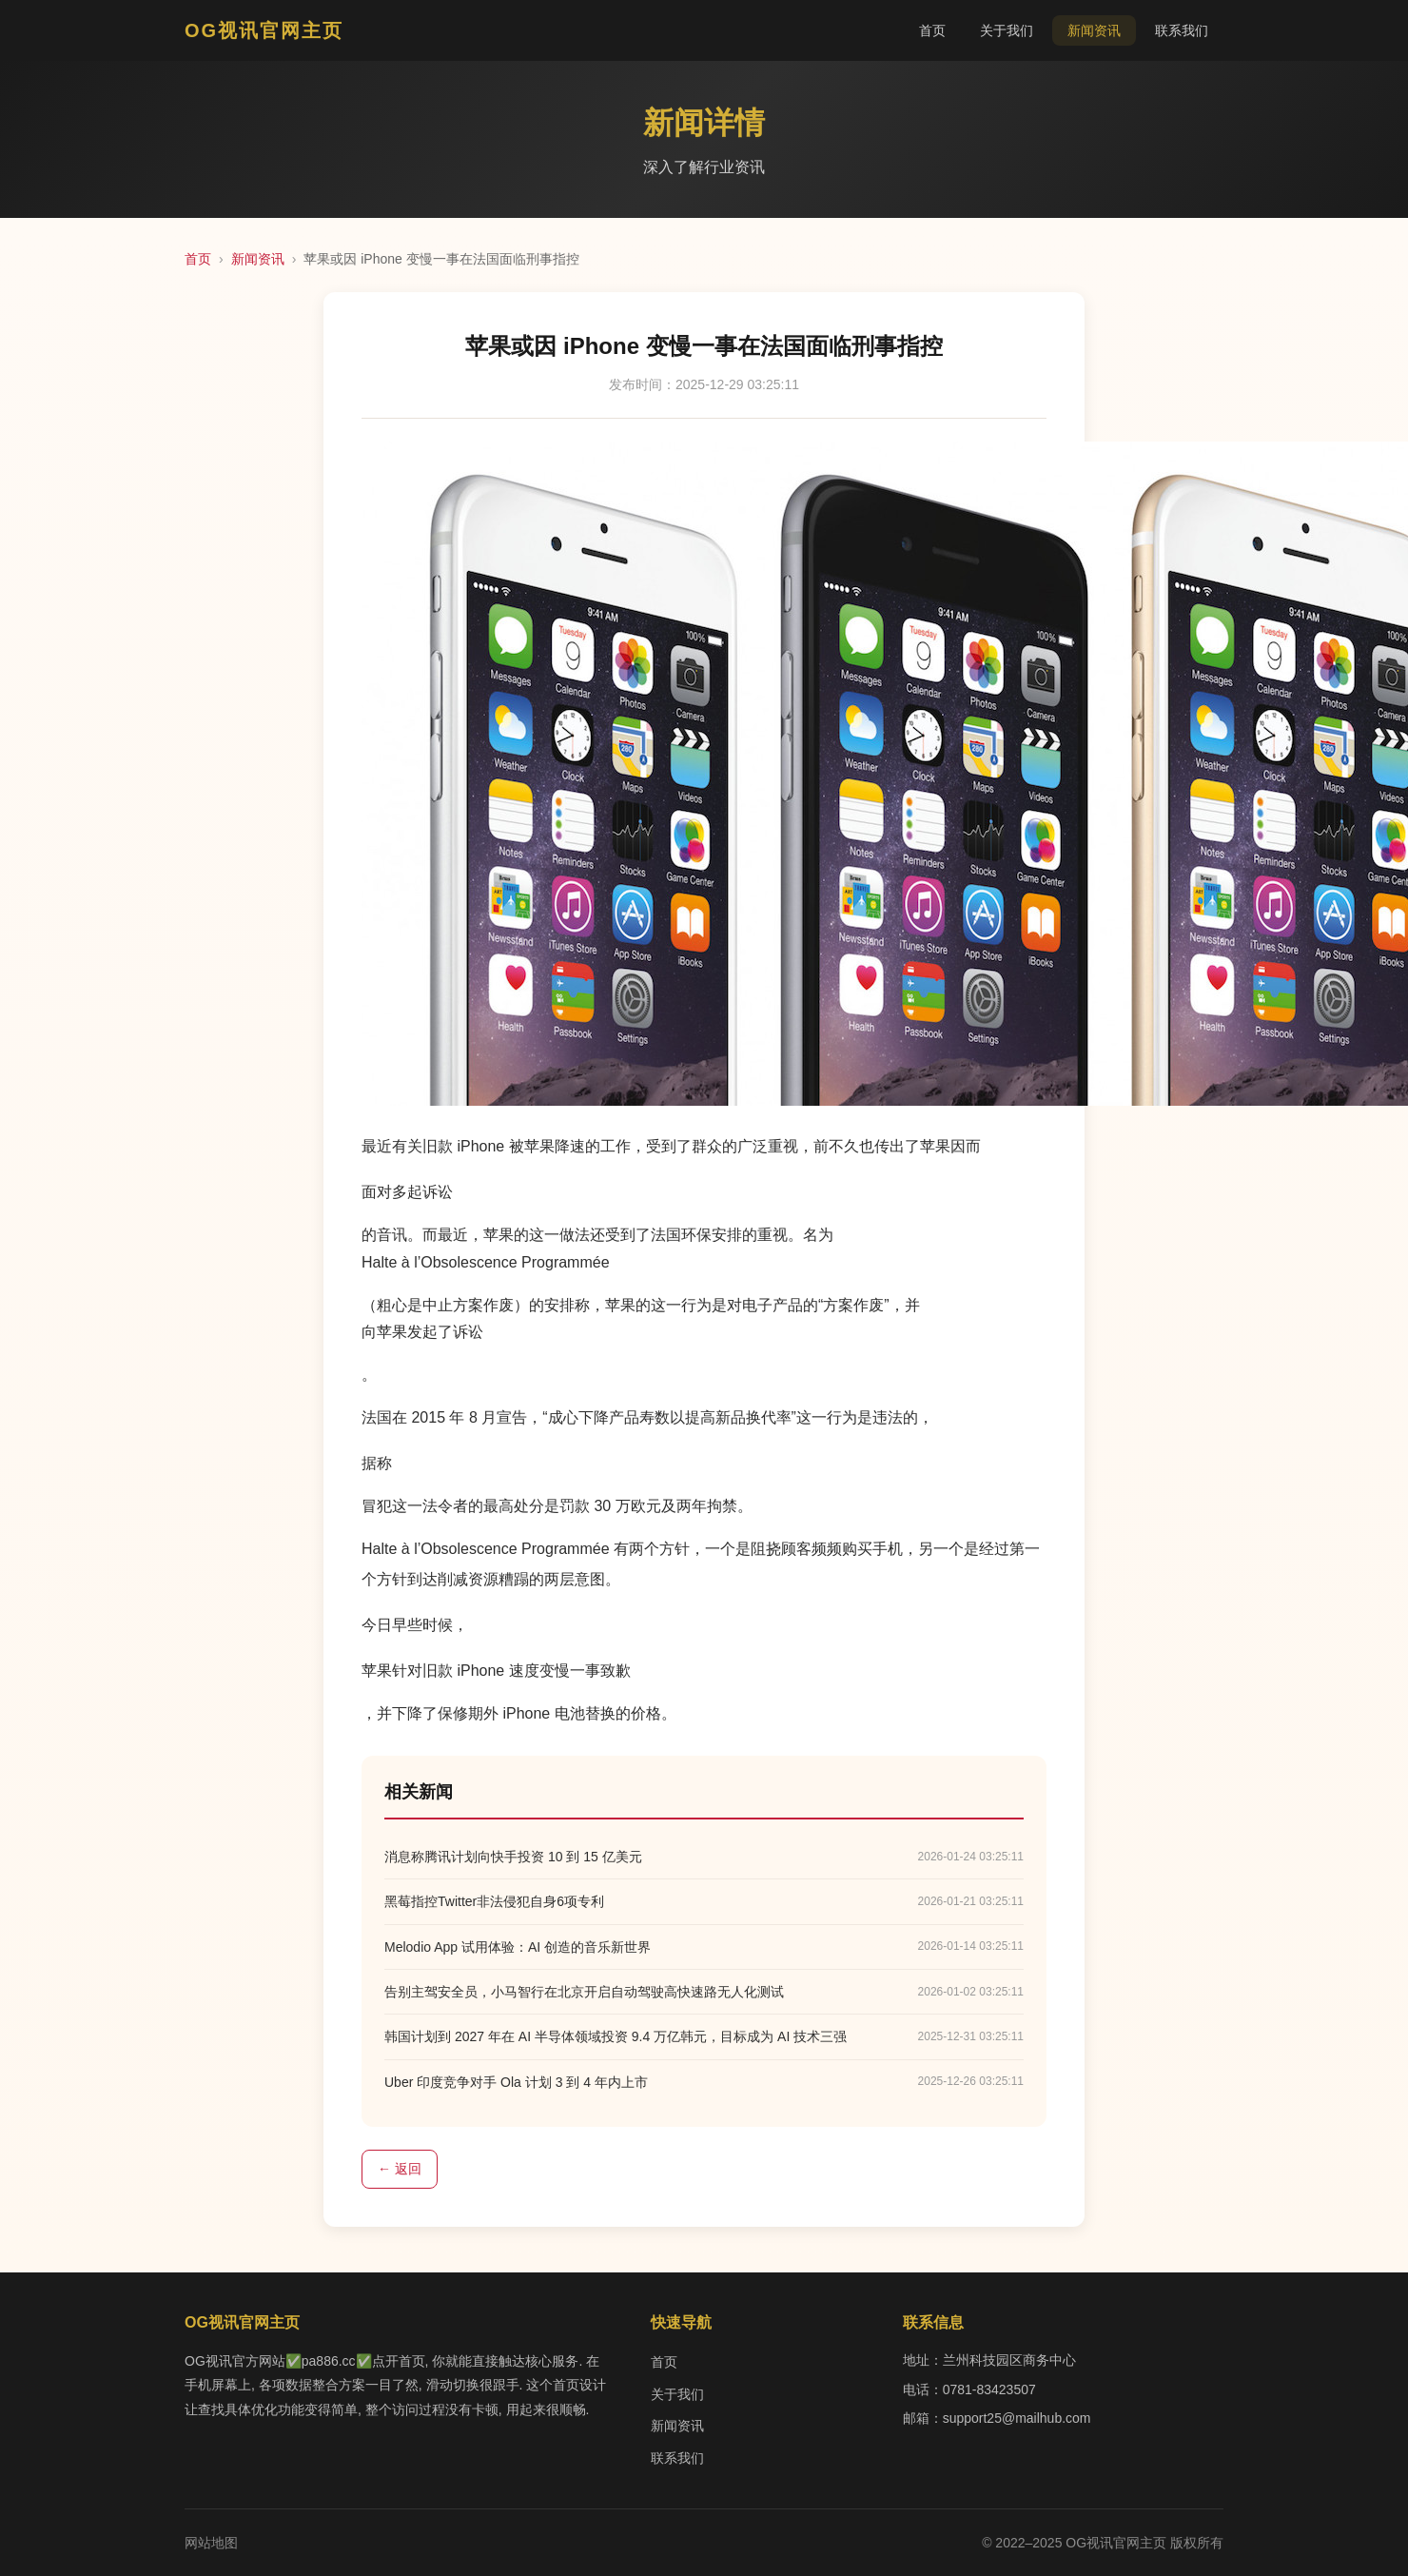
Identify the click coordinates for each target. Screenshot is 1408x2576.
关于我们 (1006, 30)
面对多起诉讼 (407, 1192)
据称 (377, 1463)
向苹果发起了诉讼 (422, 1332)
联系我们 (1181, 30)
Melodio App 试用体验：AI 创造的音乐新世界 (517, 1947)
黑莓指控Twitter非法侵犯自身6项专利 (494, 1901)
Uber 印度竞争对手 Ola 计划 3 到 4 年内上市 (516, 2082)
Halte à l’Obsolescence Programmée (486, 1262)
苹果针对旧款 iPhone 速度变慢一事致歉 (496, 1670)
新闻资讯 (1094, 30)
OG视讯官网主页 (264, 30)
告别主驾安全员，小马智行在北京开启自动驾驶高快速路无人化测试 (584, 1991)
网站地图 (211, 2542)
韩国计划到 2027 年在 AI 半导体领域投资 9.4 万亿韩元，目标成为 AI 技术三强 (615, 2036)
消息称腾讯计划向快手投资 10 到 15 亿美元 (513, 1856)
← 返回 (399, 2168)
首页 (932, 30)
